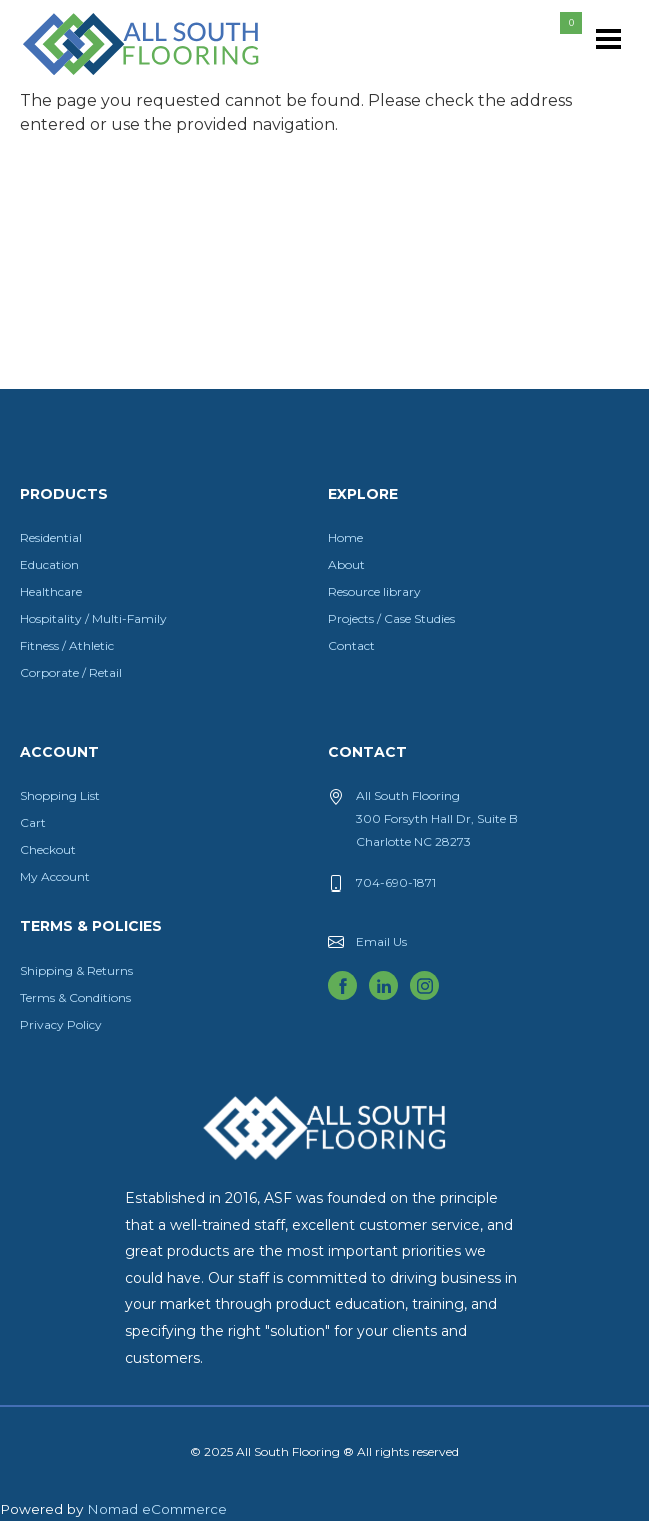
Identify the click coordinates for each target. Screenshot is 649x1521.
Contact (351, 645)
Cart (33, 822)
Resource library (374, 591)
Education (49, 564)
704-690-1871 (396, 882)
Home (345, 537)
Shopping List (60, 795)
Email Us (381, 941)
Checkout (48, 849)
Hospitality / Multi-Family (93, 618)
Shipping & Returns (76, 970)
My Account (55, 876)
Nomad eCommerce (157, 1509)
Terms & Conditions (75, 997)
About (346, 564)
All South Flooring (93, 77)
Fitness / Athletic (67, 645)
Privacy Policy (61, 1024)
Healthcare (51, 591)
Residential (51, 537)
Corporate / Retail (71, 672)
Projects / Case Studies (391, 618)
